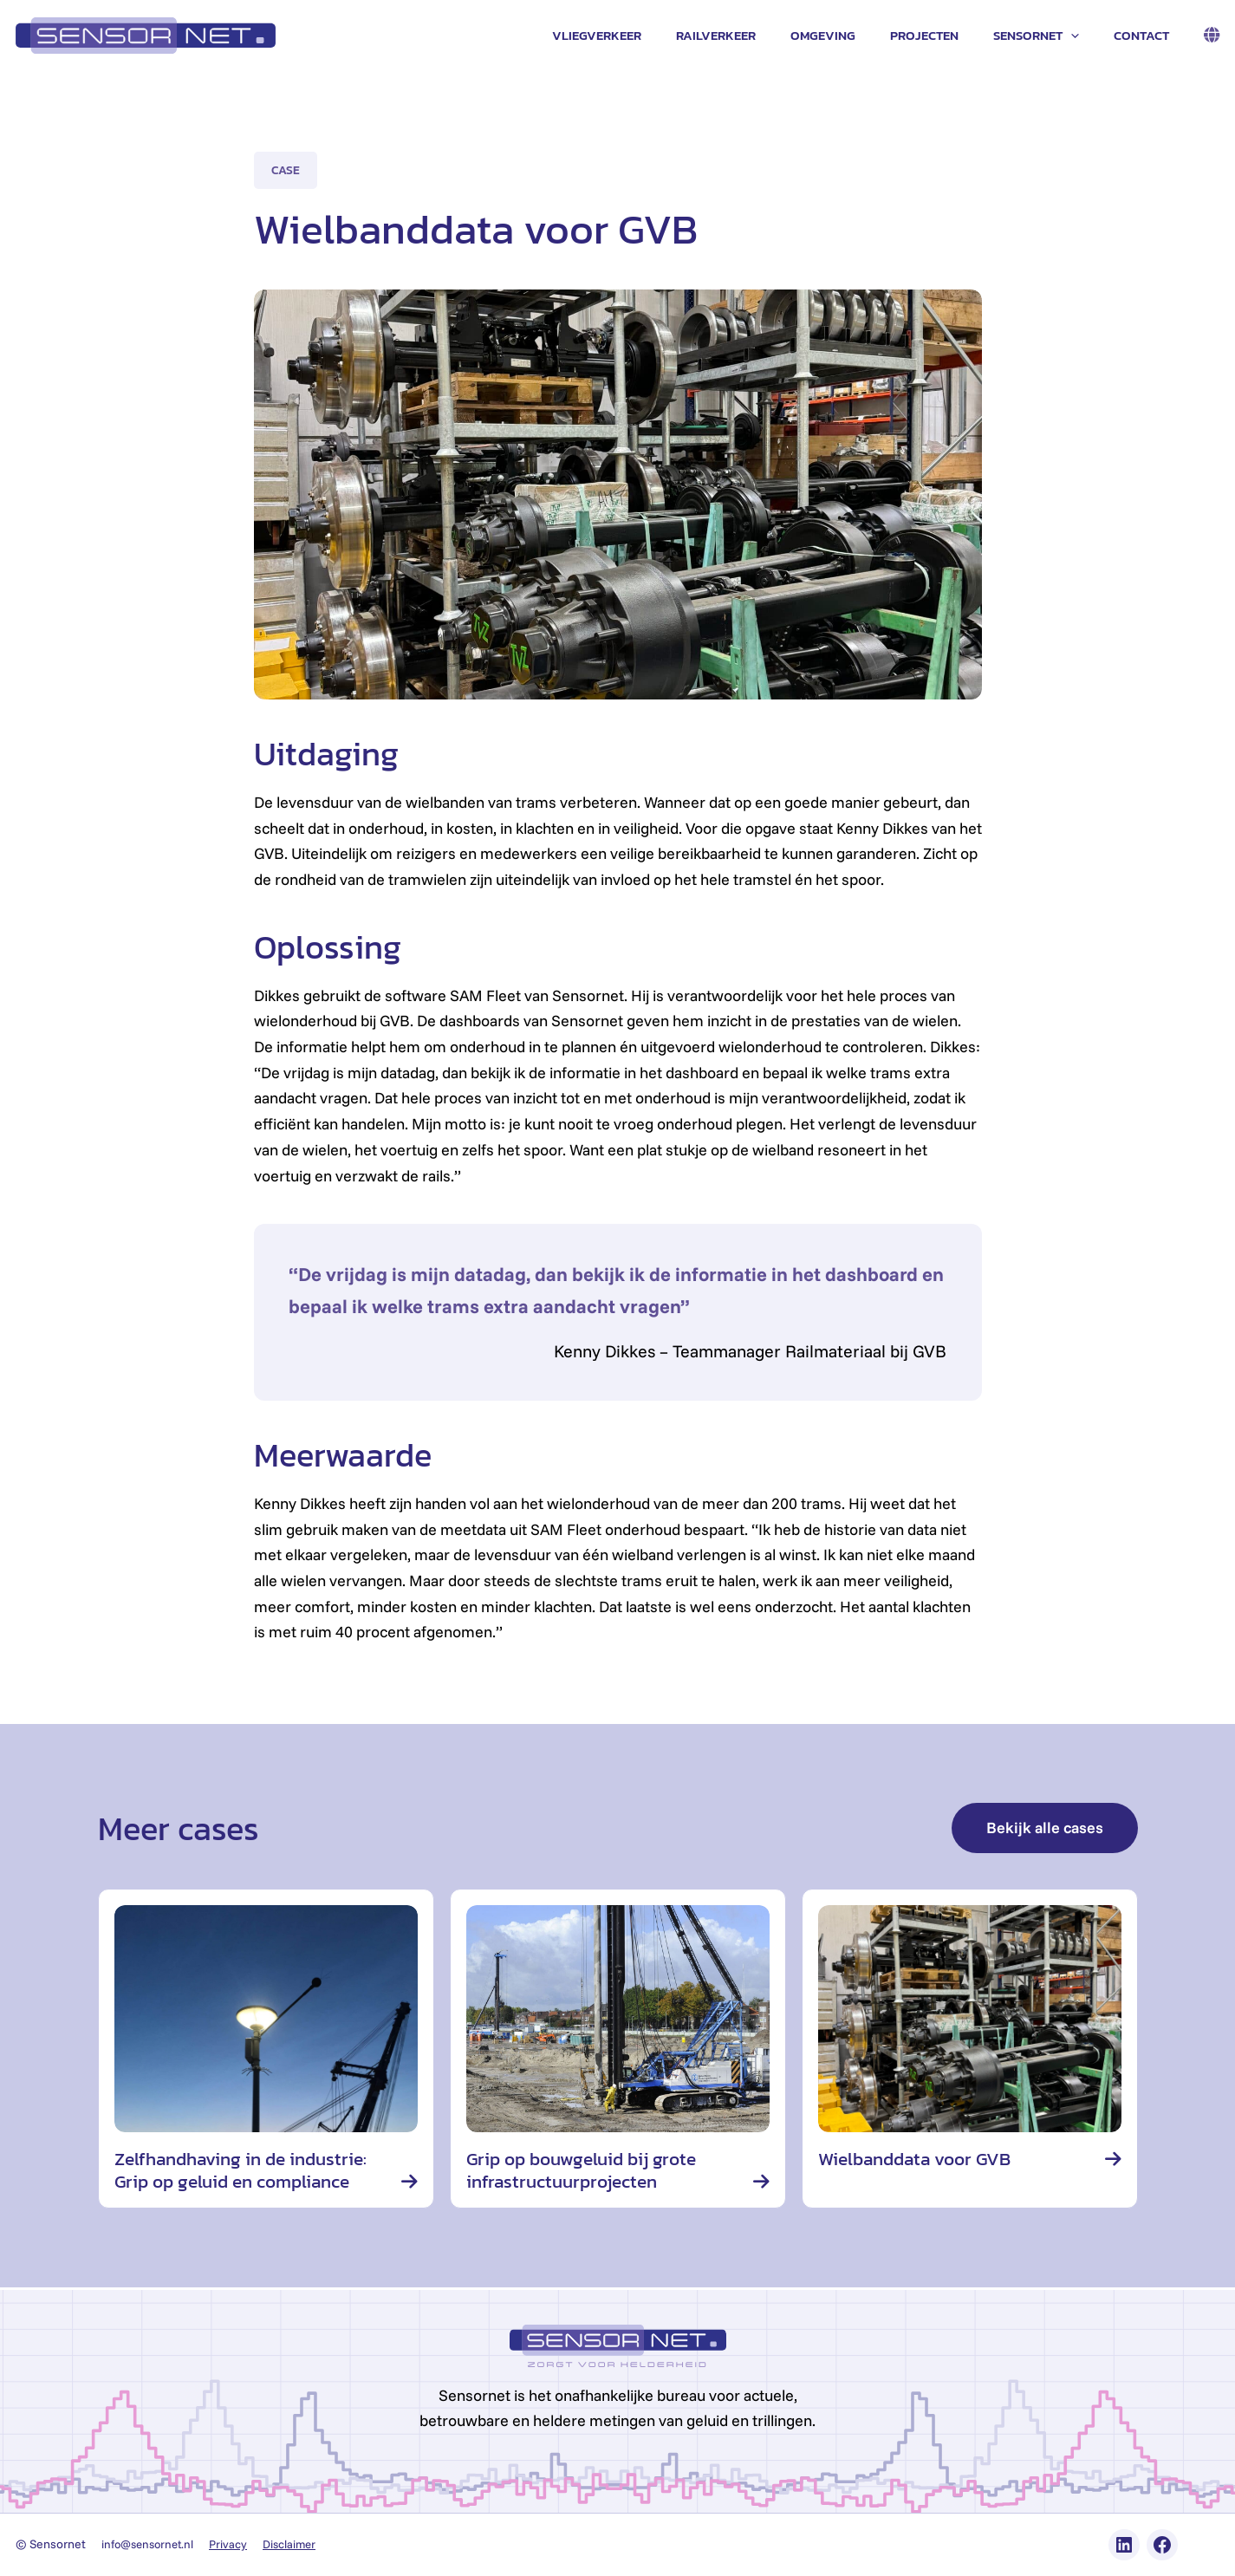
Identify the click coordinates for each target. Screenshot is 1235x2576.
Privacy (236, 2544)
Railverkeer (755, 35)
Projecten (946, 35)
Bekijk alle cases (1044, 1828)
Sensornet (1049, 35)
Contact (1145, 35)
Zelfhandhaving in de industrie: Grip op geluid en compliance (247, 2171)
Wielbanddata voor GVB (920, 2159)
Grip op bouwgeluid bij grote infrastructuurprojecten (587, 2171)
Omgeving (853, 35)
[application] (1084, 35)
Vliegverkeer (644, 35)
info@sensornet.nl (151, 2544)
